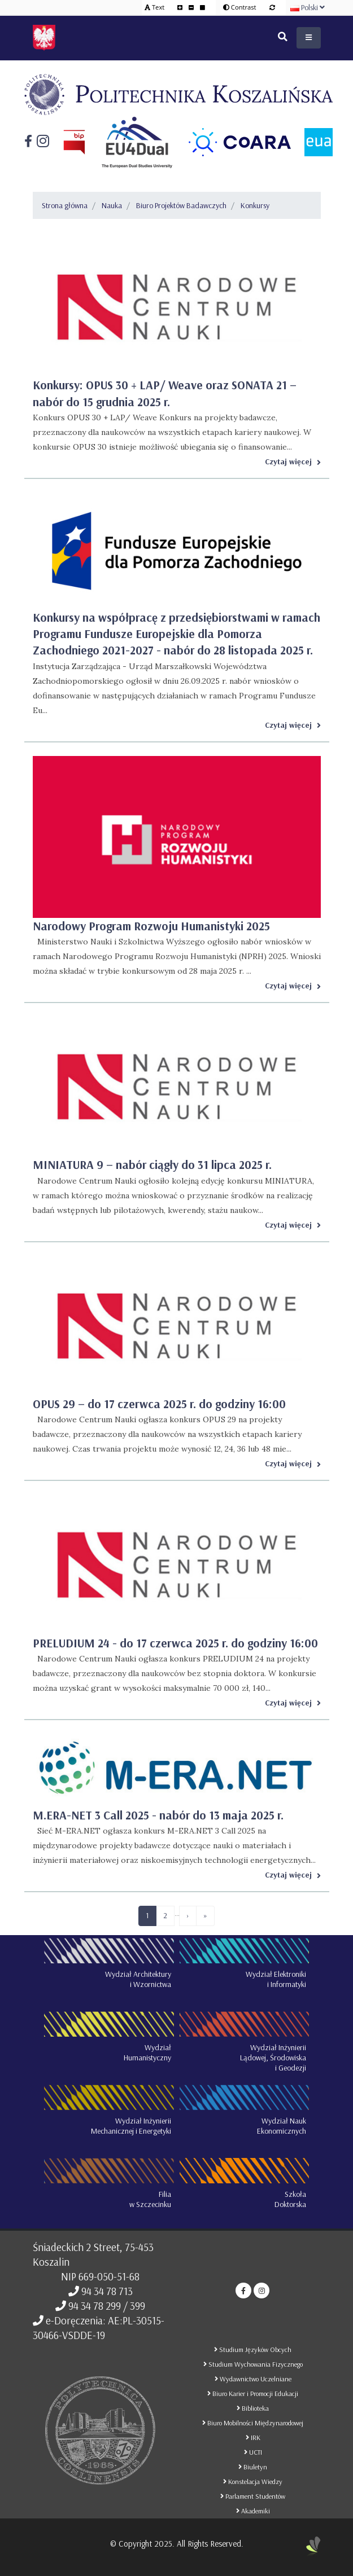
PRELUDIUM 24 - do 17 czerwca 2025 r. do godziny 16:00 (175, 1643)
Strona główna (65, 205)
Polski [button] (307, 7)
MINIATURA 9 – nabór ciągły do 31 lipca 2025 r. (152, 1164)
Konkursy (255, 205)
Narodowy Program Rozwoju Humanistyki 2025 (151, 925)
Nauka (112, 205)
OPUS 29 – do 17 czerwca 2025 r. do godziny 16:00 (159, 1403)
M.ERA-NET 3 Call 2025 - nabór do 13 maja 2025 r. (158, 1815)
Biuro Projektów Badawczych (181, 205)
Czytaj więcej (292, 461)
